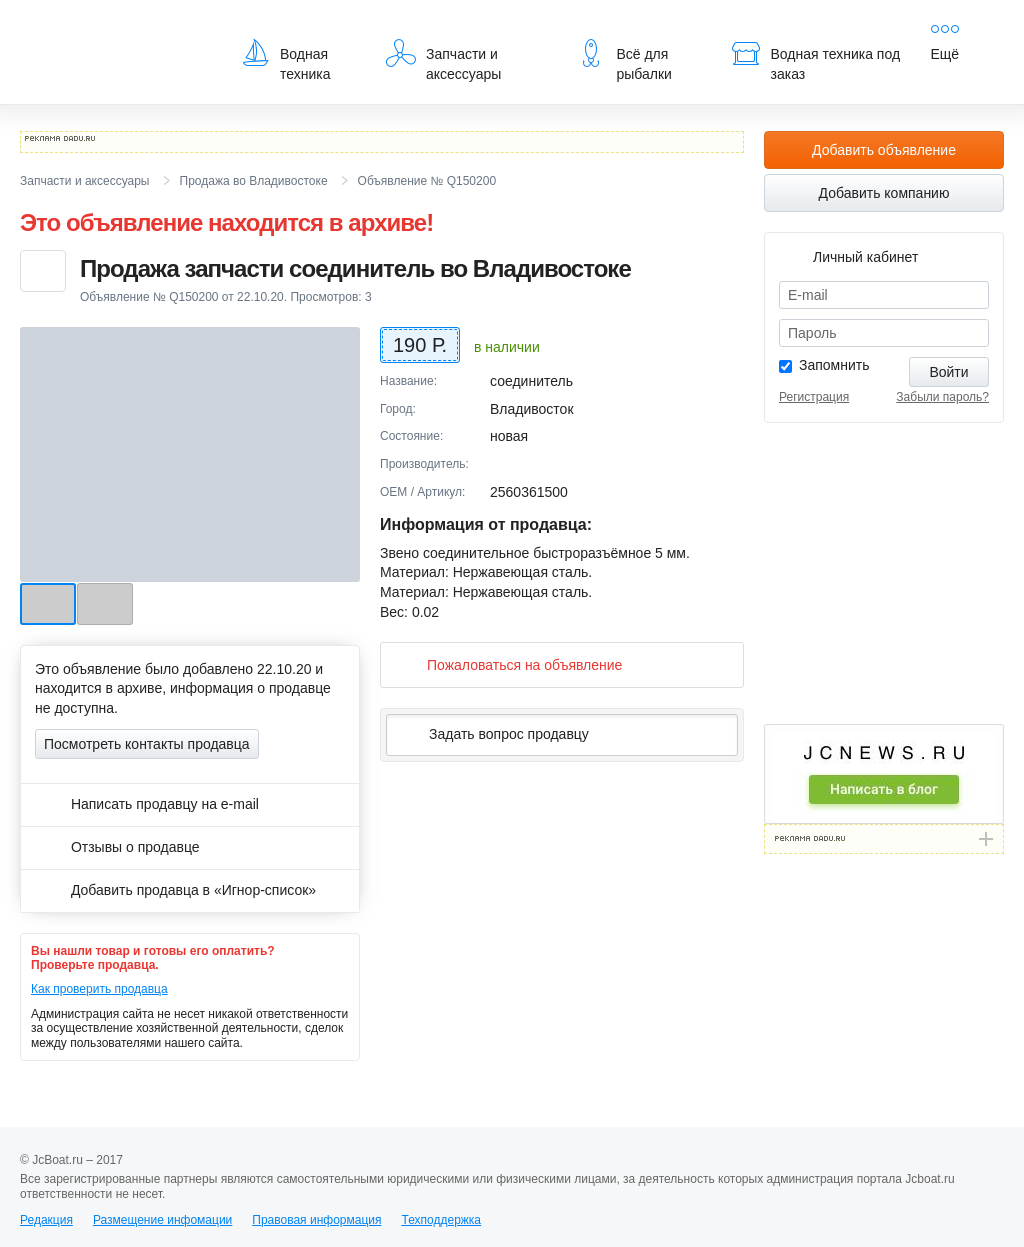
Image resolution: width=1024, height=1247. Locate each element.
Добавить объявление (884, 150)
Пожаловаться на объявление (508, 664)
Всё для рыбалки (623, 60)
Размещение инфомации (162, 1220)
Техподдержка (441, 1220)
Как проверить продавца (99, 989)
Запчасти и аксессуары (443, 60)
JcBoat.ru (116, 30)
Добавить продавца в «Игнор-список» (175, 890)
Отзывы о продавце (117, 847)
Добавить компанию (884, 193)
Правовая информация (316, 1220)
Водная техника (285, 60)
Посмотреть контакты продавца (147, 744)
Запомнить (834, 365)
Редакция (46, 1220)
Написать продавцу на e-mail (147, 804)
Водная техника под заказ (816, 60)
